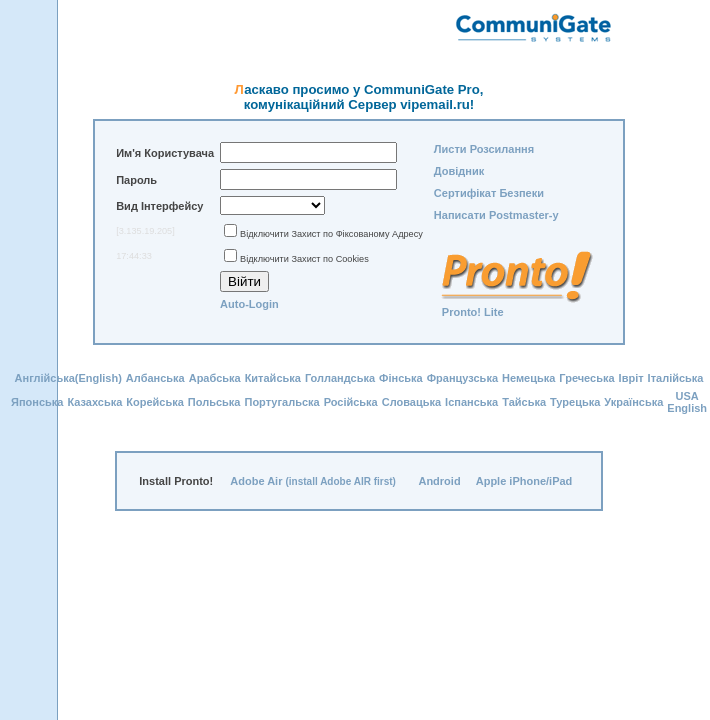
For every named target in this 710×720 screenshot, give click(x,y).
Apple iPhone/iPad (524, 481)
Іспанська (471, 402)
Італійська (676, 378)
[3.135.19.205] (145, 231)
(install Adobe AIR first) (341, 481)
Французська (462, 378)
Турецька (575, 402)
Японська (37, 402)
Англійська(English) (68, 378)
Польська (214, 402)
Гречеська (586, 378)
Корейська (155, 402)
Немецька (528, 378)
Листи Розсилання (484, 149)
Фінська (401, 378)
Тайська (524, 402)
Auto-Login (249, 304)
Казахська (94, 402)
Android (439, 481)
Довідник (459, 171)
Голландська (340, 378)
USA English (687, 402)
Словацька (411, 402)
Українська (633, 402)
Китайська (273, 378)
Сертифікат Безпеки (489, 193)
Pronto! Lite (473, 312)
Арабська (215, 378)
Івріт (631, 378)
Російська (351, 402)
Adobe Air (256, 481)
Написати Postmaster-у (496, 215)
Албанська (155, 378)
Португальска (281, 402)
